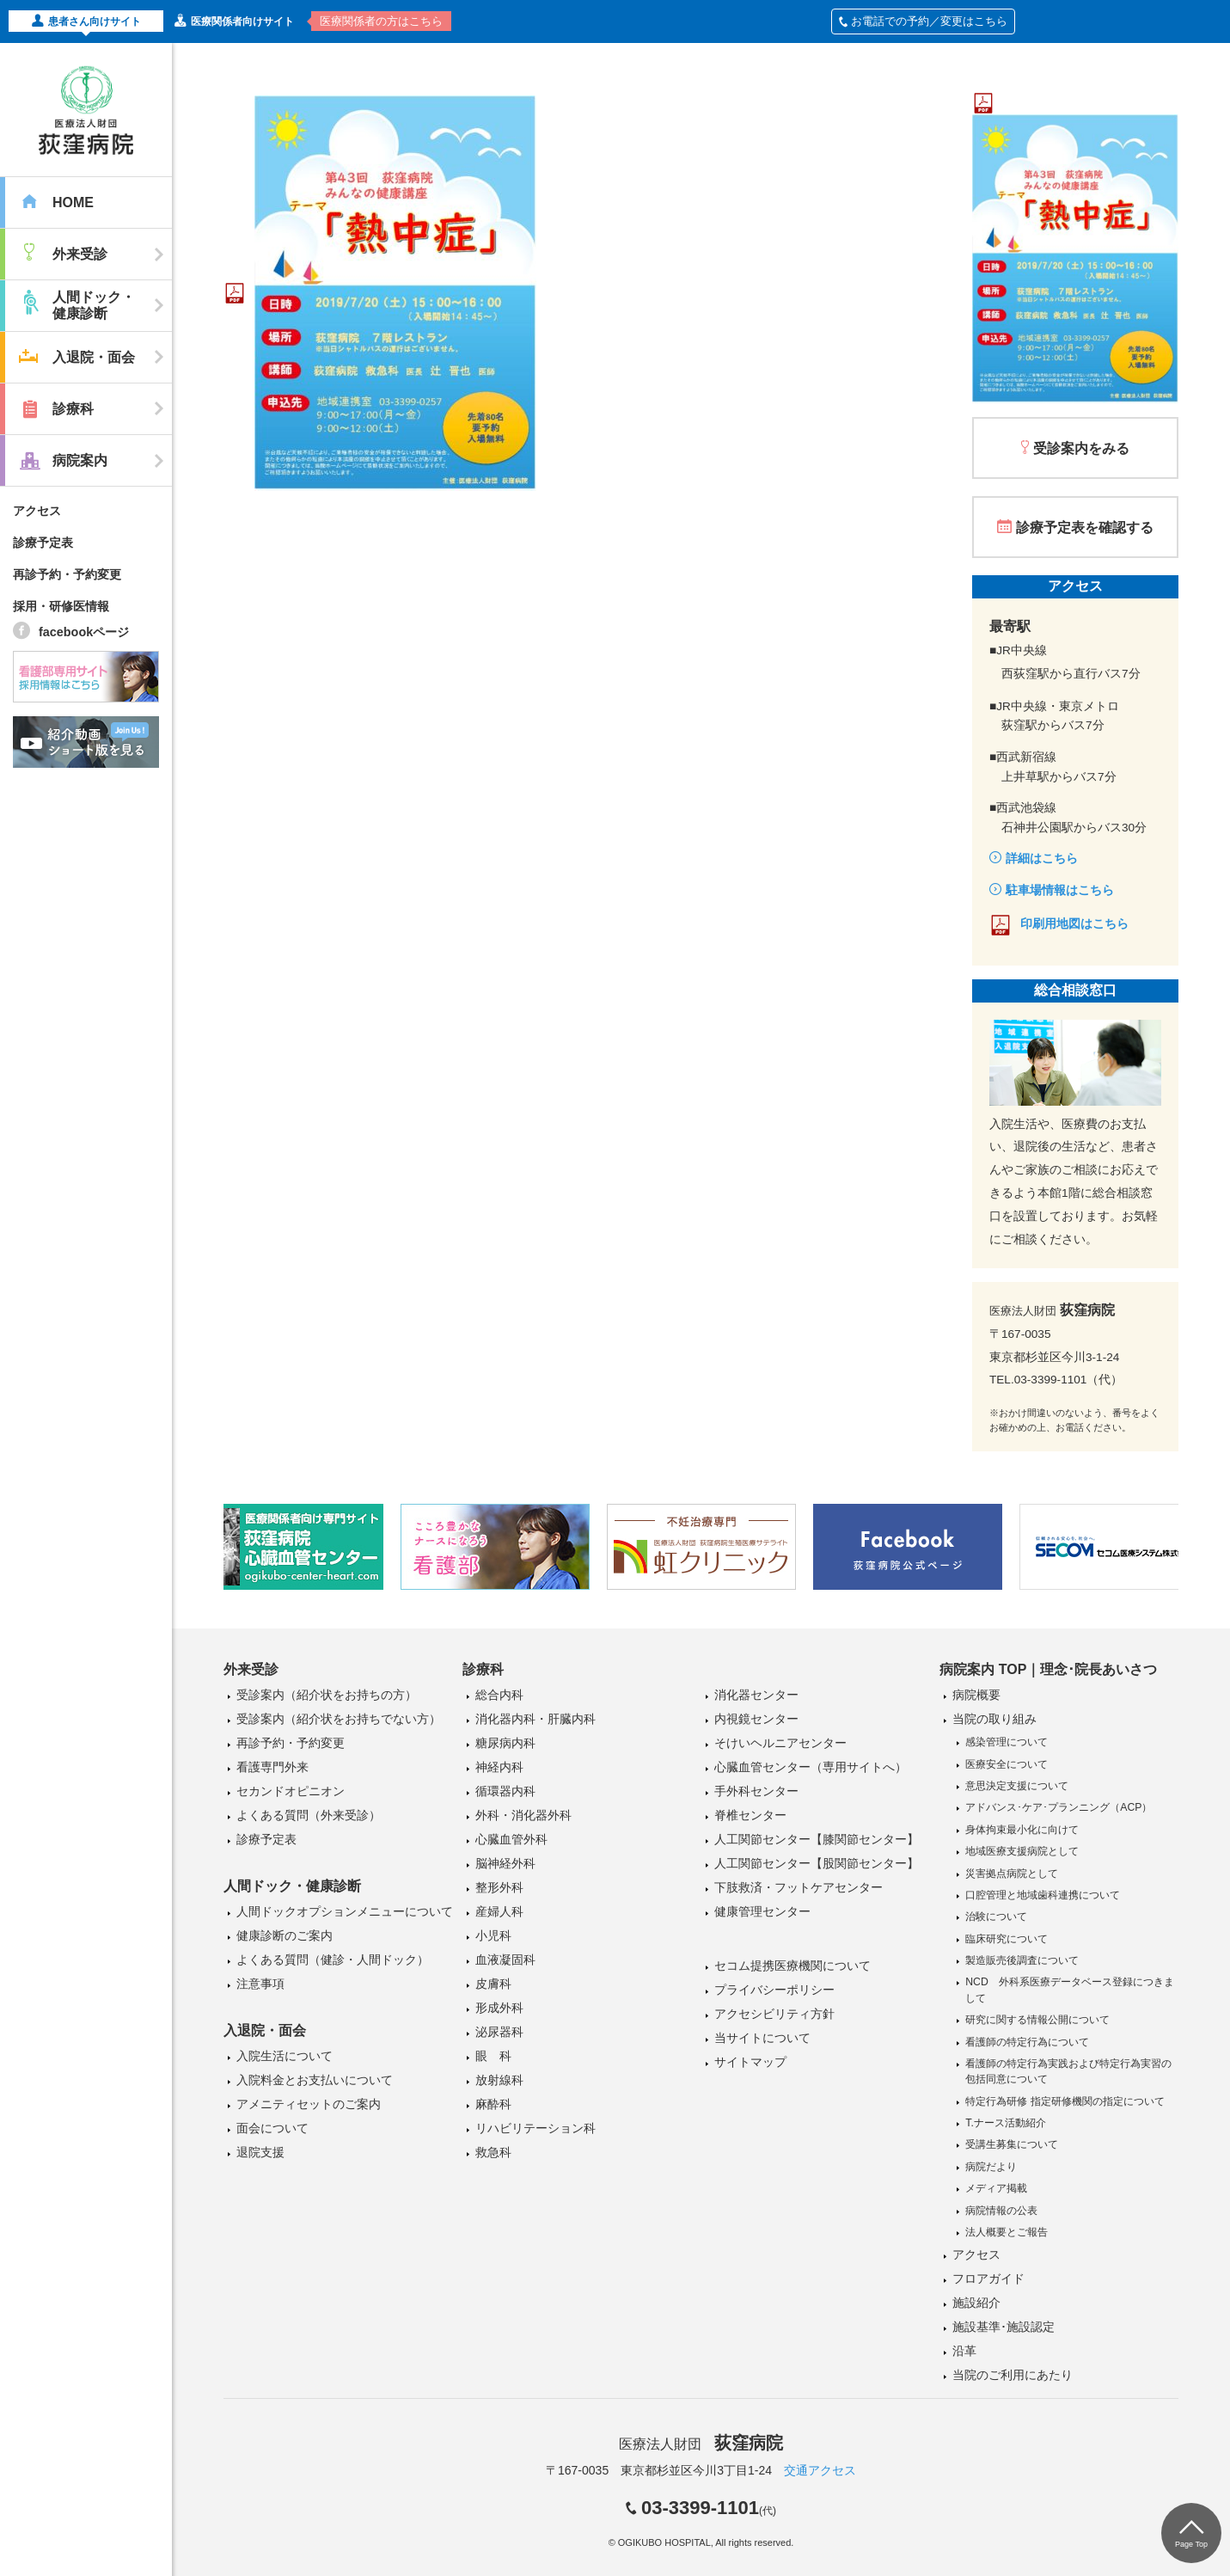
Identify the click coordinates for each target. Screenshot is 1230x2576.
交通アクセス (820, 2470)
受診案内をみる (1081, 448)
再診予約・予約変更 (67, 574)
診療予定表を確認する (1085, 527)
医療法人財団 (700, 2444)
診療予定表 (43, 542)
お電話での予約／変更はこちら (923, 21)
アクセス (37, 511)
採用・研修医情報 (61, 606)
